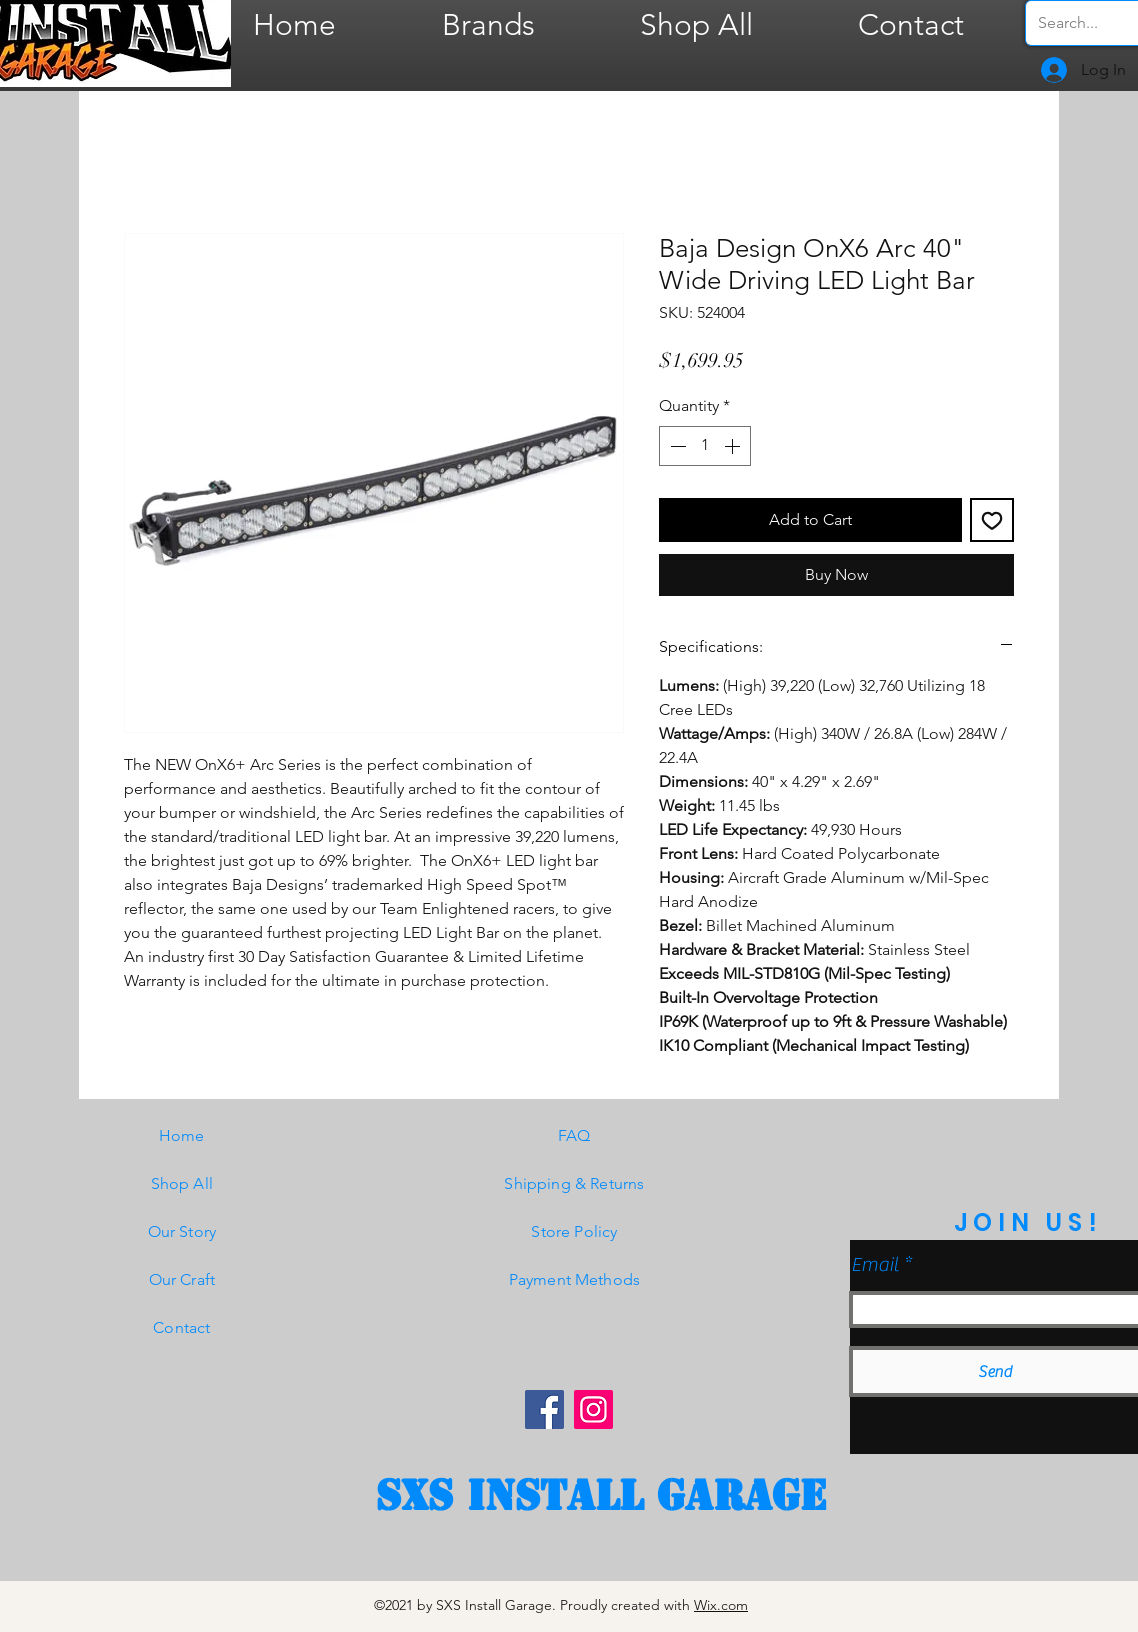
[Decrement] (676, 446)
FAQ (574, 1135)
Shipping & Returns (574, 1183)
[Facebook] (544, 1409)
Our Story (182, 1231)
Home (182, 1135)
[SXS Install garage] (601, 1496)
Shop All (182, 1183)
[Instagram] (593, 1409)
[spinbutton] (705, 446)
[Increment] (734, 446)
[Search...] (1086, 23)
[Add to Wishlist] (992, 520)
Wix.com (721, 1605)
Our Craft (182, 1279)
